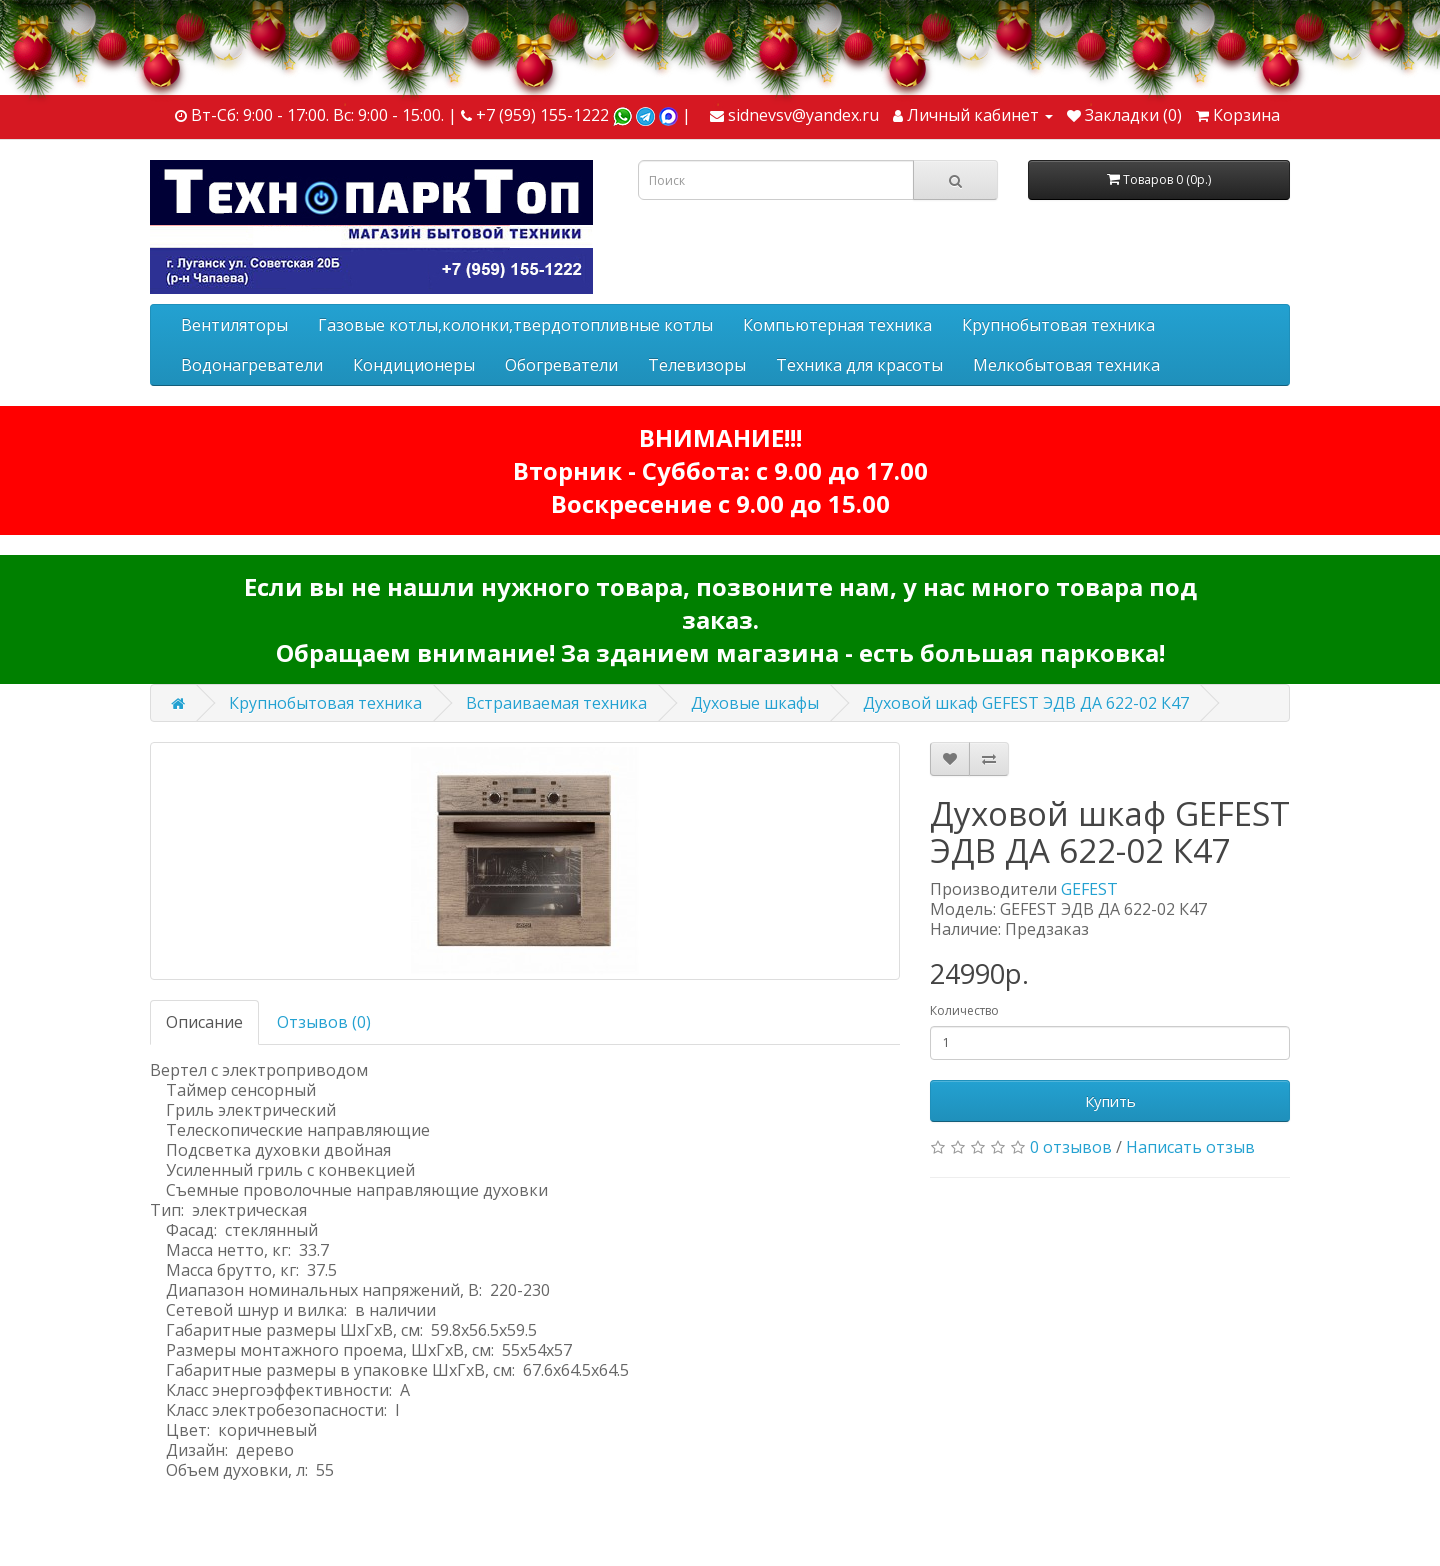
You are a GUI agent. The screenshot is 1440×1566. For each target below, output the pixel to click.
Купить (1110, 1101)
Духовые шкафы (755, 703)
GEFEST (1089, 889)
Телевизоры (697, 365)
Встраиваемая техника (556, 703)
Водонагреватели (252, 365)
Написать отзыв (1190, 1147)
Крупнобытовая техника (1058, 325)
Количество (964, 1010)
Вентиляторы (234, 325)
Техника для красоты (859, 365)
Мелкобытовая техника (1066, 365)
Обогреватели (561, 365)
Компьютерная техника (837, 325)
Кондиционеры (414, 365)
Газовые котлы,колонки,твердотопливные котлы (515, 325)
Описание (204, 1022)
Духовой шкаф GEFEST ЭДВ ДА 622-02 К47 (1026, 703)
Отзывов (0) (324, 1022)
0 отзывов (1071, 1147)
